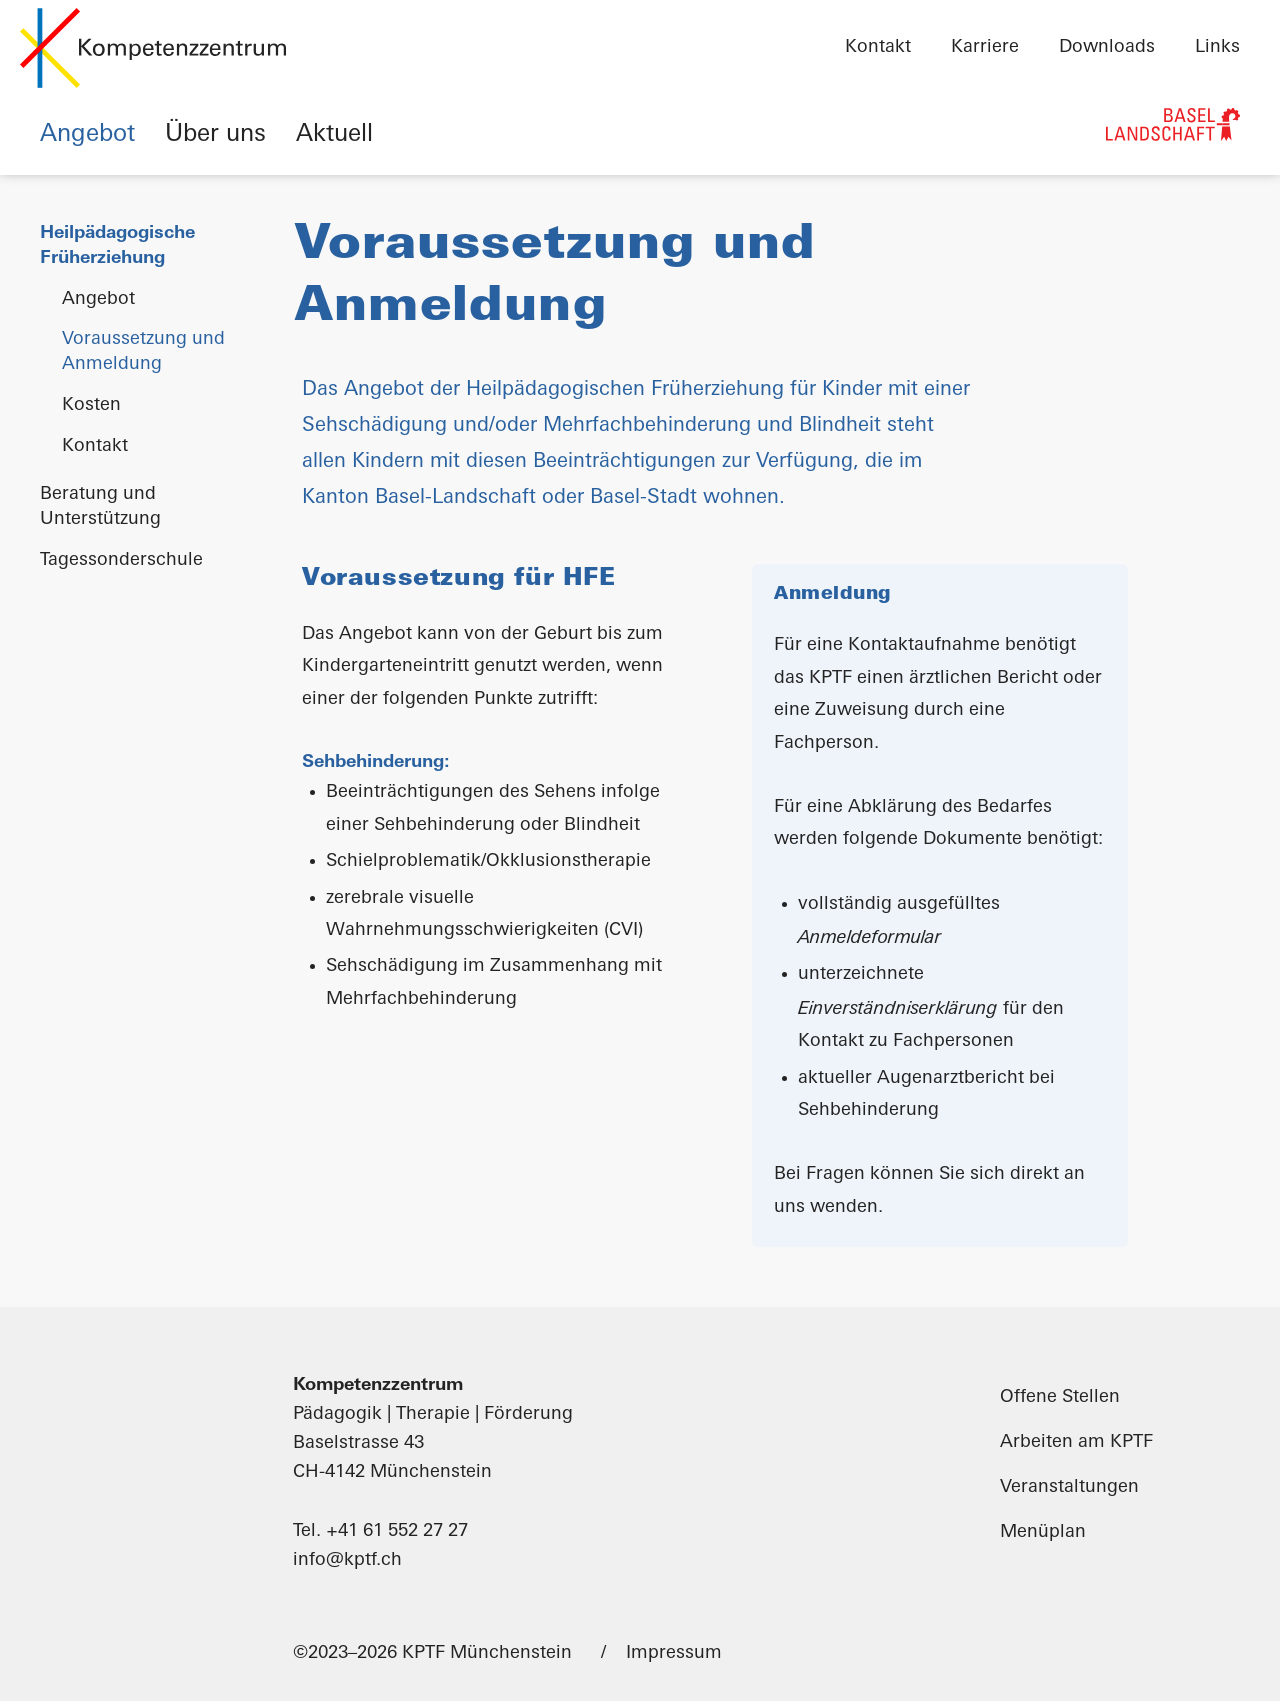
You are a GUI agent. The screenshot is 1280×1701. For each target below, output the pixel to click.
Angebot (87, 135)
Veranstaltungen (1069, 1487)
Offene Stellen (1060, 1397)
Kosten (91, 405)
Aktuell (334, 135)
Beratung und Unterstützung (100, 507)
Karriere (985, 47)
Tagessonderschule (121, 560)
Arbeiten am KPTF (1076, 1442)
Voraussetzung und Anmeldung (143, 352)
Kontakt (878, 47)
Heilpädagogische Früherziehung (117, 246)
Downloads (1107, 47)
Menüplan (1043, 1532)
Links (1217, 47)
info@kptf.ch (347, 1560)
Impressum (674, 1653)
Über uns (215, 135)
